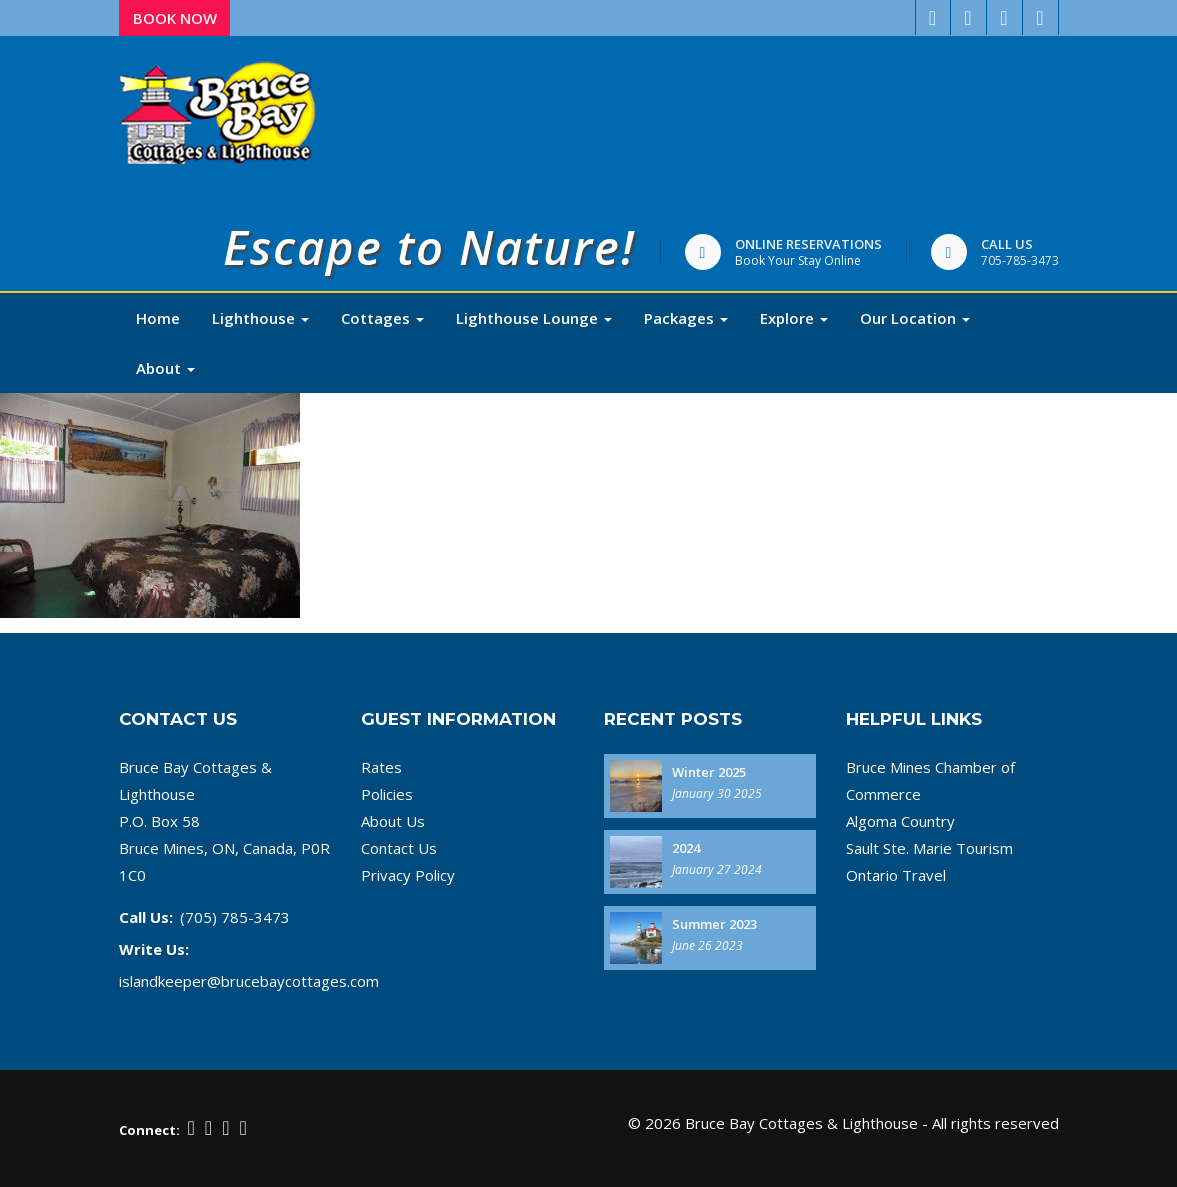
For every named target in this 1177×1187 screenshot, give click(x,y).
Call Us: (146, 917)
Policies (387, 794)
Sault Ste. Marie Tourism (929, 848)
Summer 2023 (714, 924)
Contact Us (399, 848)
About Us (393, 821)
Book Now (175, 18)
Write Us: (154, 949)
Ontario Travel (896, 875)
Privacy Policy (408, 875)
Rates (381, 767)
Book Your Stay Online (798, 260)
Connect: (149, 1130)
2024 (686, 848)
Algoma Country (900, 821)
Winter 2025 (709, 772)
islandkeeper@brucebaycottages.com (249, 981)
